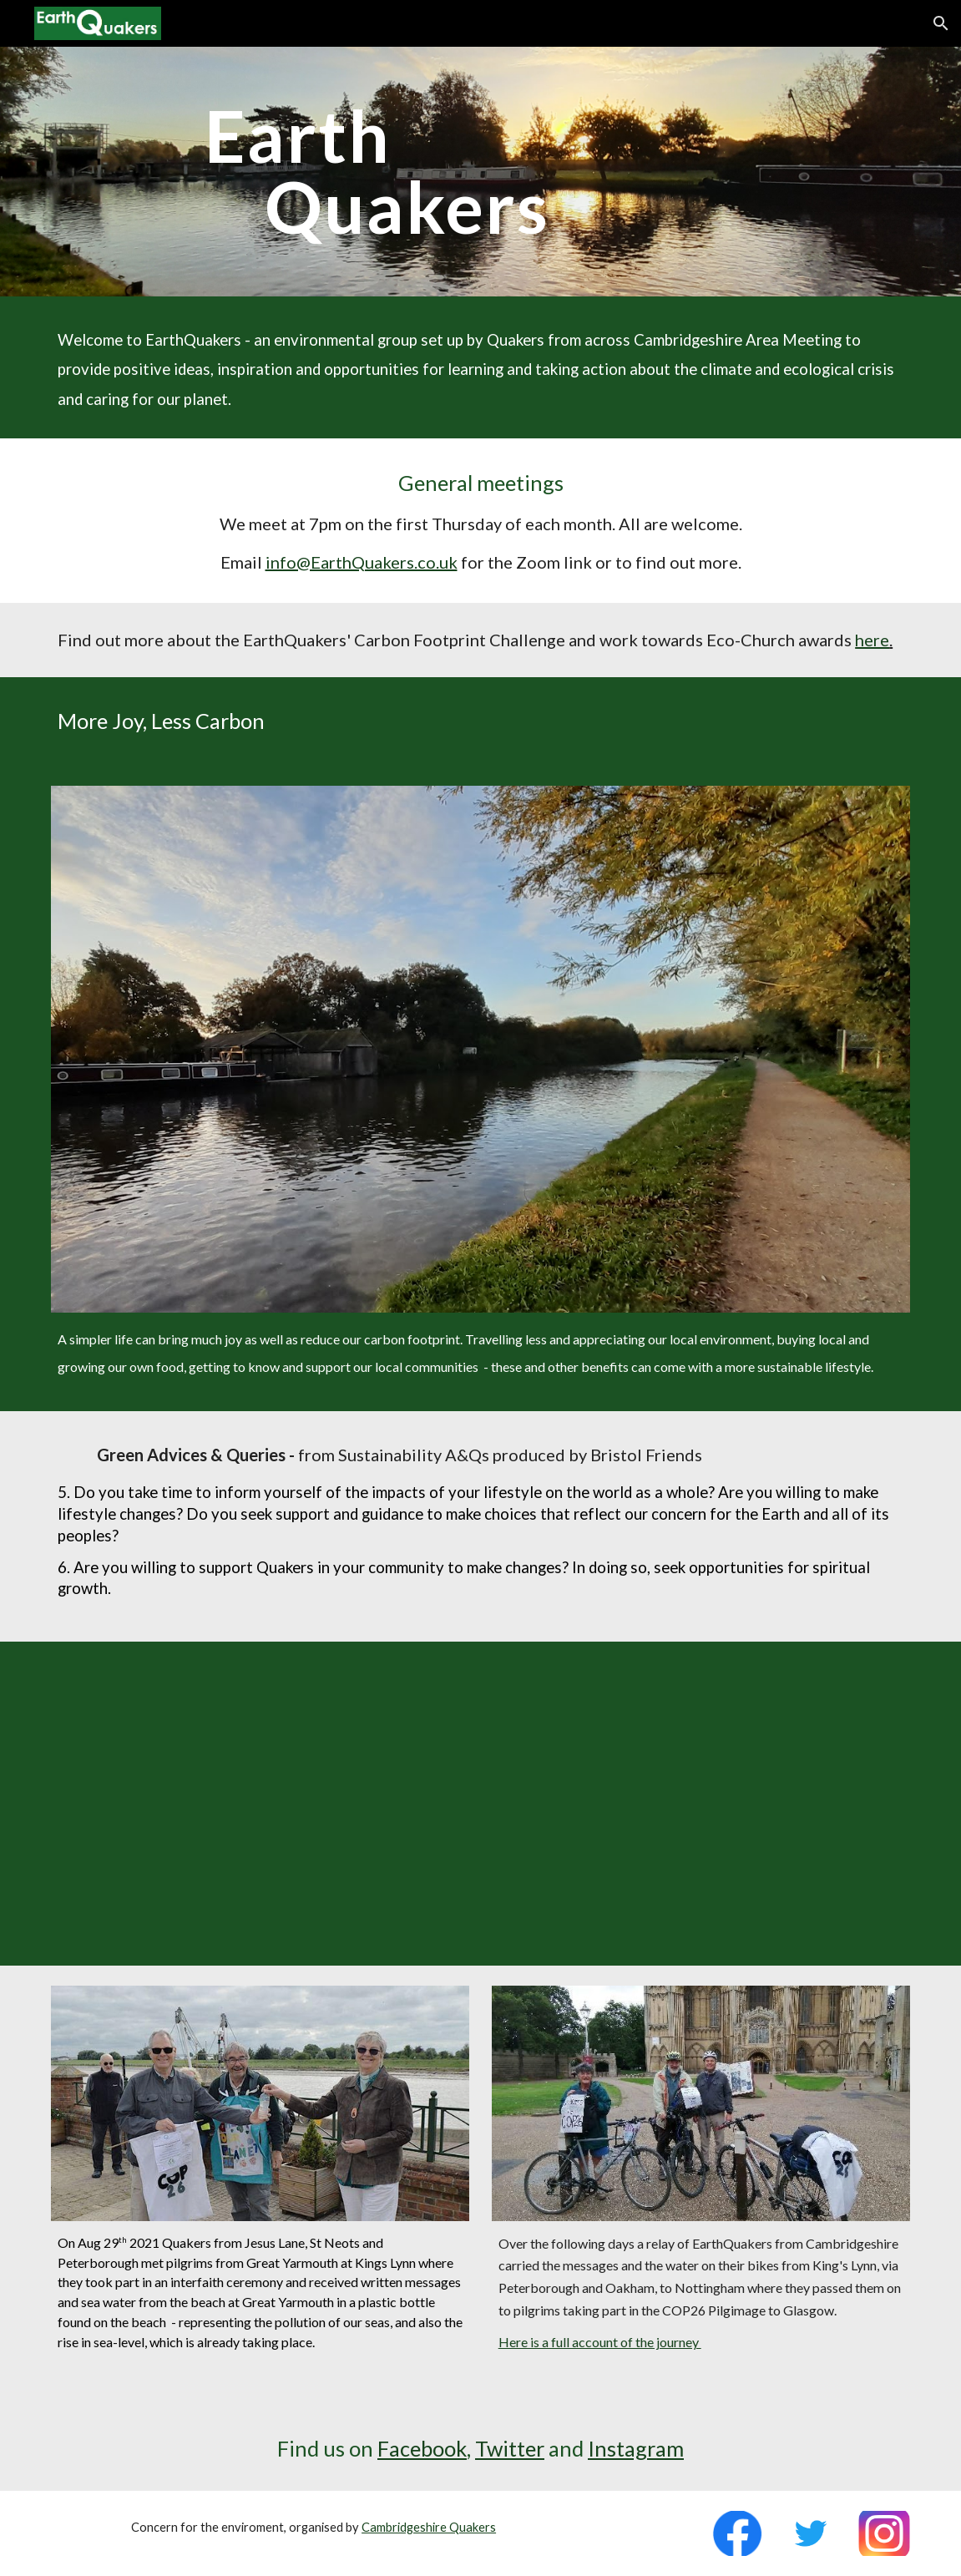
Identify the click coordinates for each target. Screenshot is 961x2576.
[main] (517, 172)
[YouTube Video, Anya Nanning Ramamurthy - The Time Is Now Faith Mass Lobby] (480, 1804)
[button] (941, 23)
